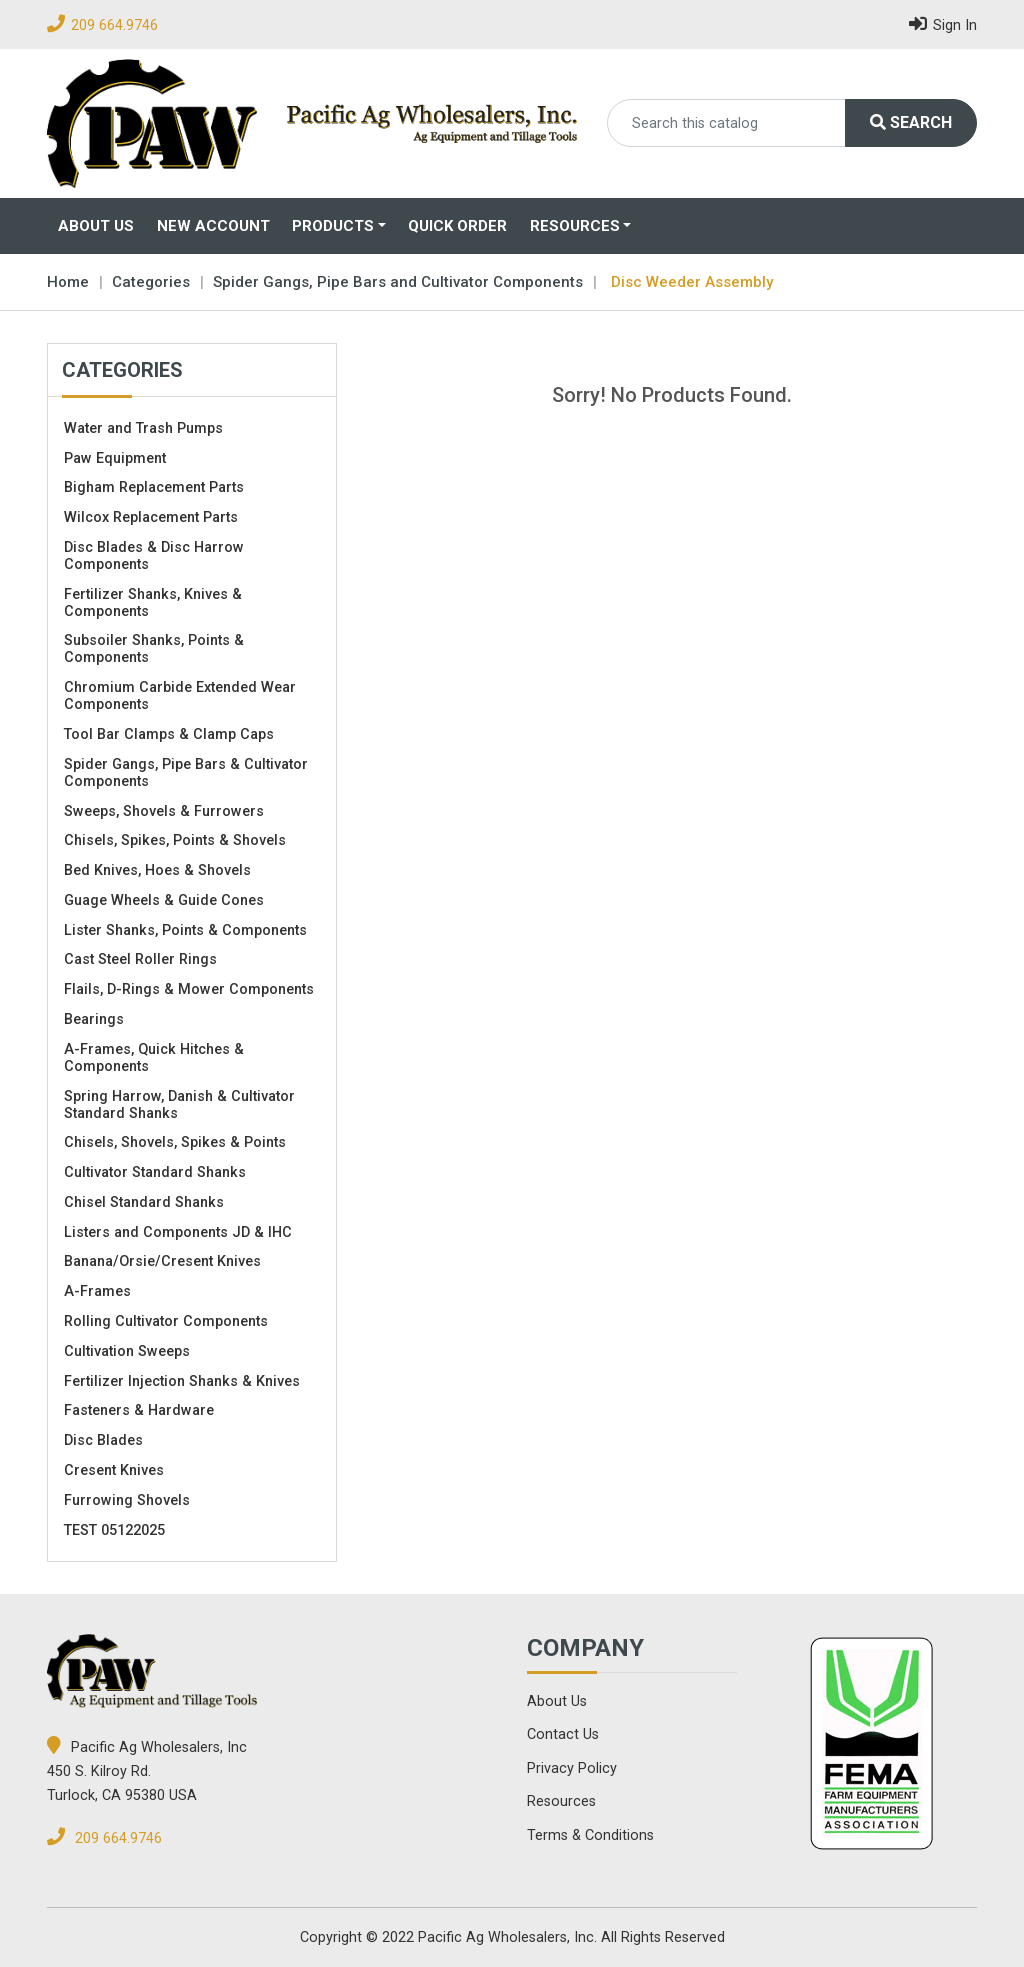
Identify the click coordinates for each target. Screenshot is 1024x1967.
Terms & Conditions (590, 1835)
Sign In (943, 23)
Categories (151, 282)
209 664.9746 (114, 25)
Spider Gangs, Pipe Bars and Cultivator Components (398, 282)
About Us (96, 226)
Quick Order (457, 226)
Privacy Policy (572, 1768)
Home (68, 282)
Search (911, 122)
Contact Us (563, 1734)
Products (333, 226)
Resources (575, 226)
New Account (213, 226)
